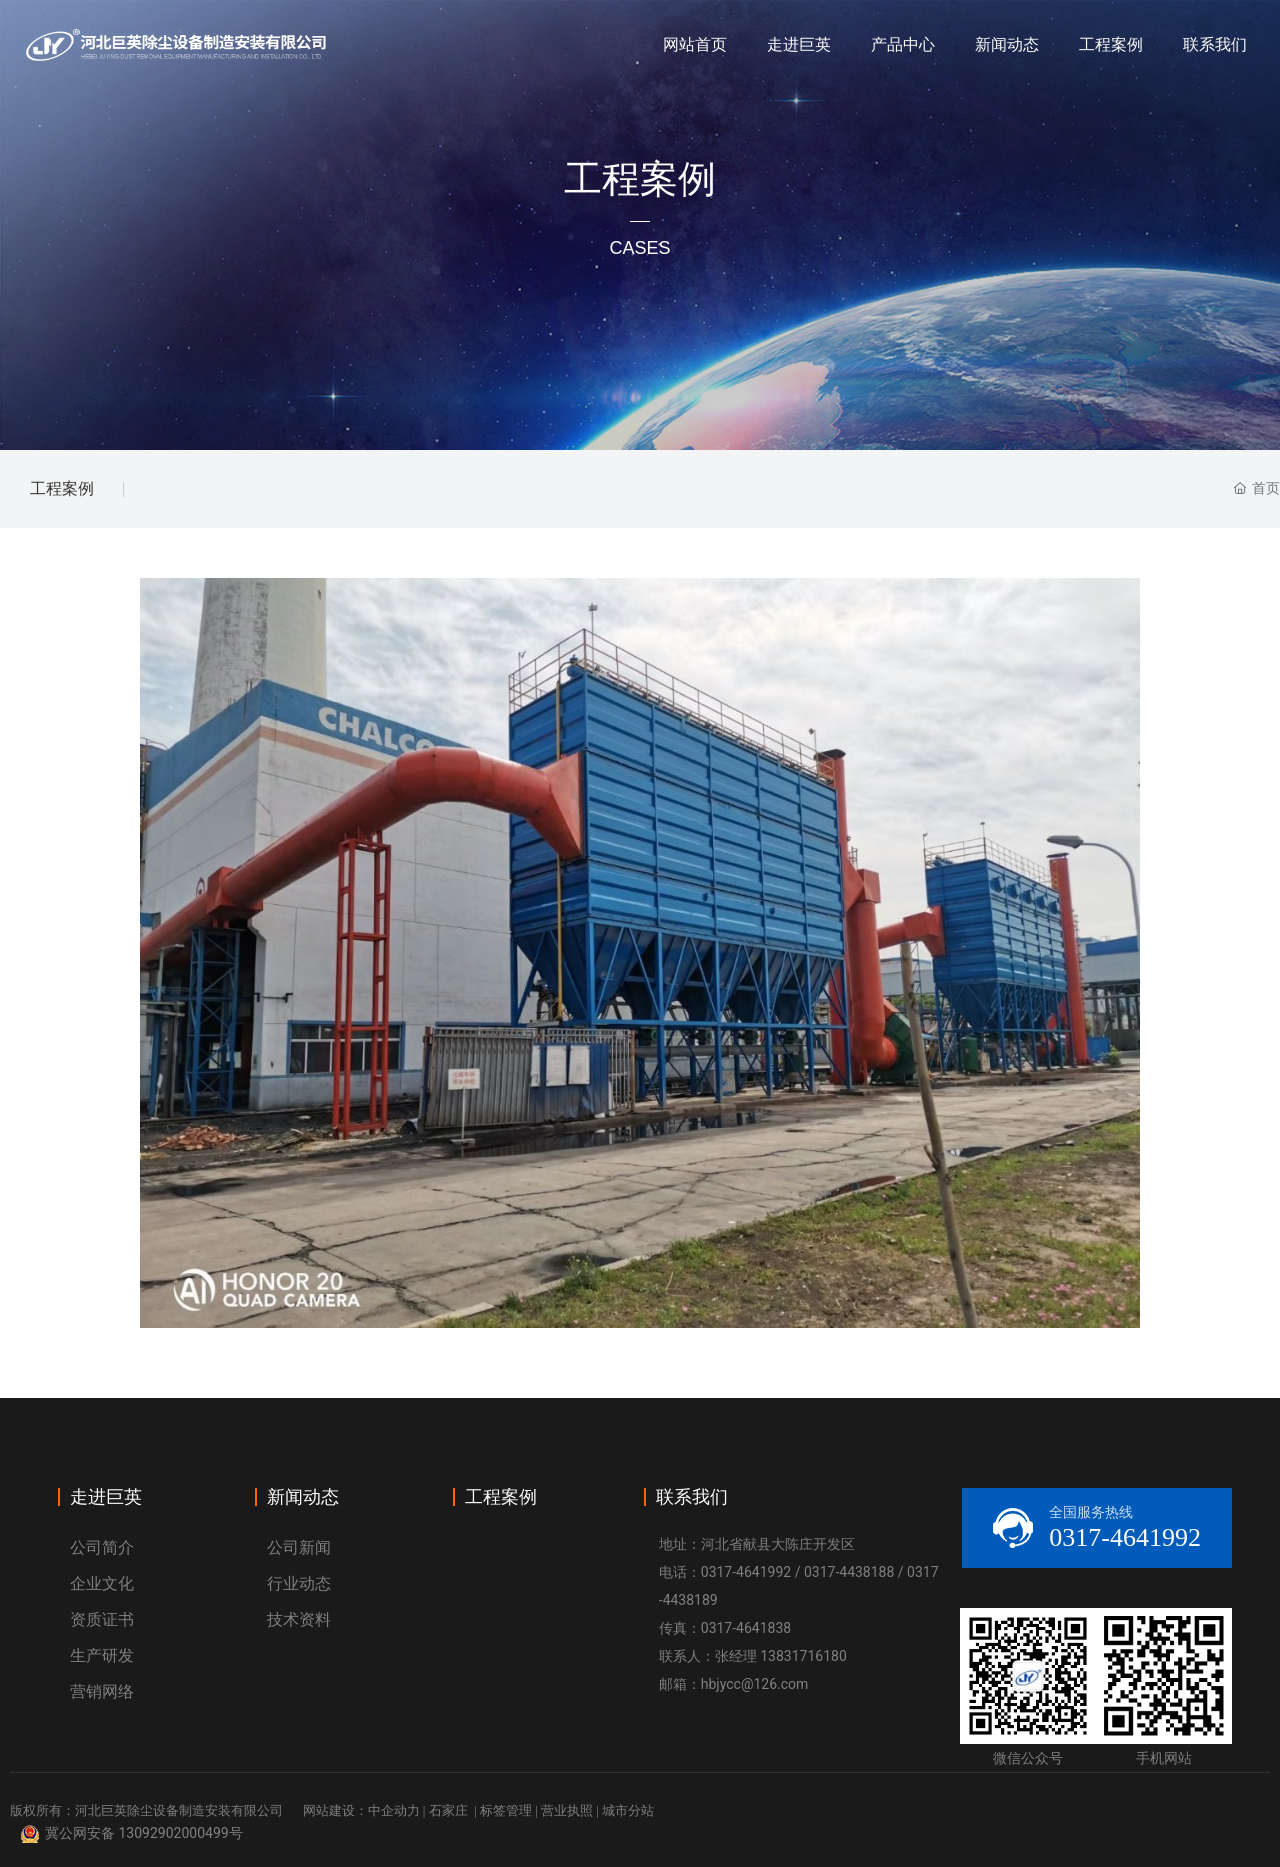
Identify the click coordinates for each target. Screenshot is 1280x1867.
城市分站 (628, 1810)
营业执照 (567, 1810)
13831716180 (803, 1656)
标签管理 (506, 1810)
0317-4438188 (849, 1572)
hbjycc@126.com (755, 1684)
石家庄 (448, 1810)
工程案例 (62, 488)
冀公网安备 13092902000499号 (144, 1833)
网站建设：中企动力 (361, 1810)
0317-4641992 (746, 1572)
